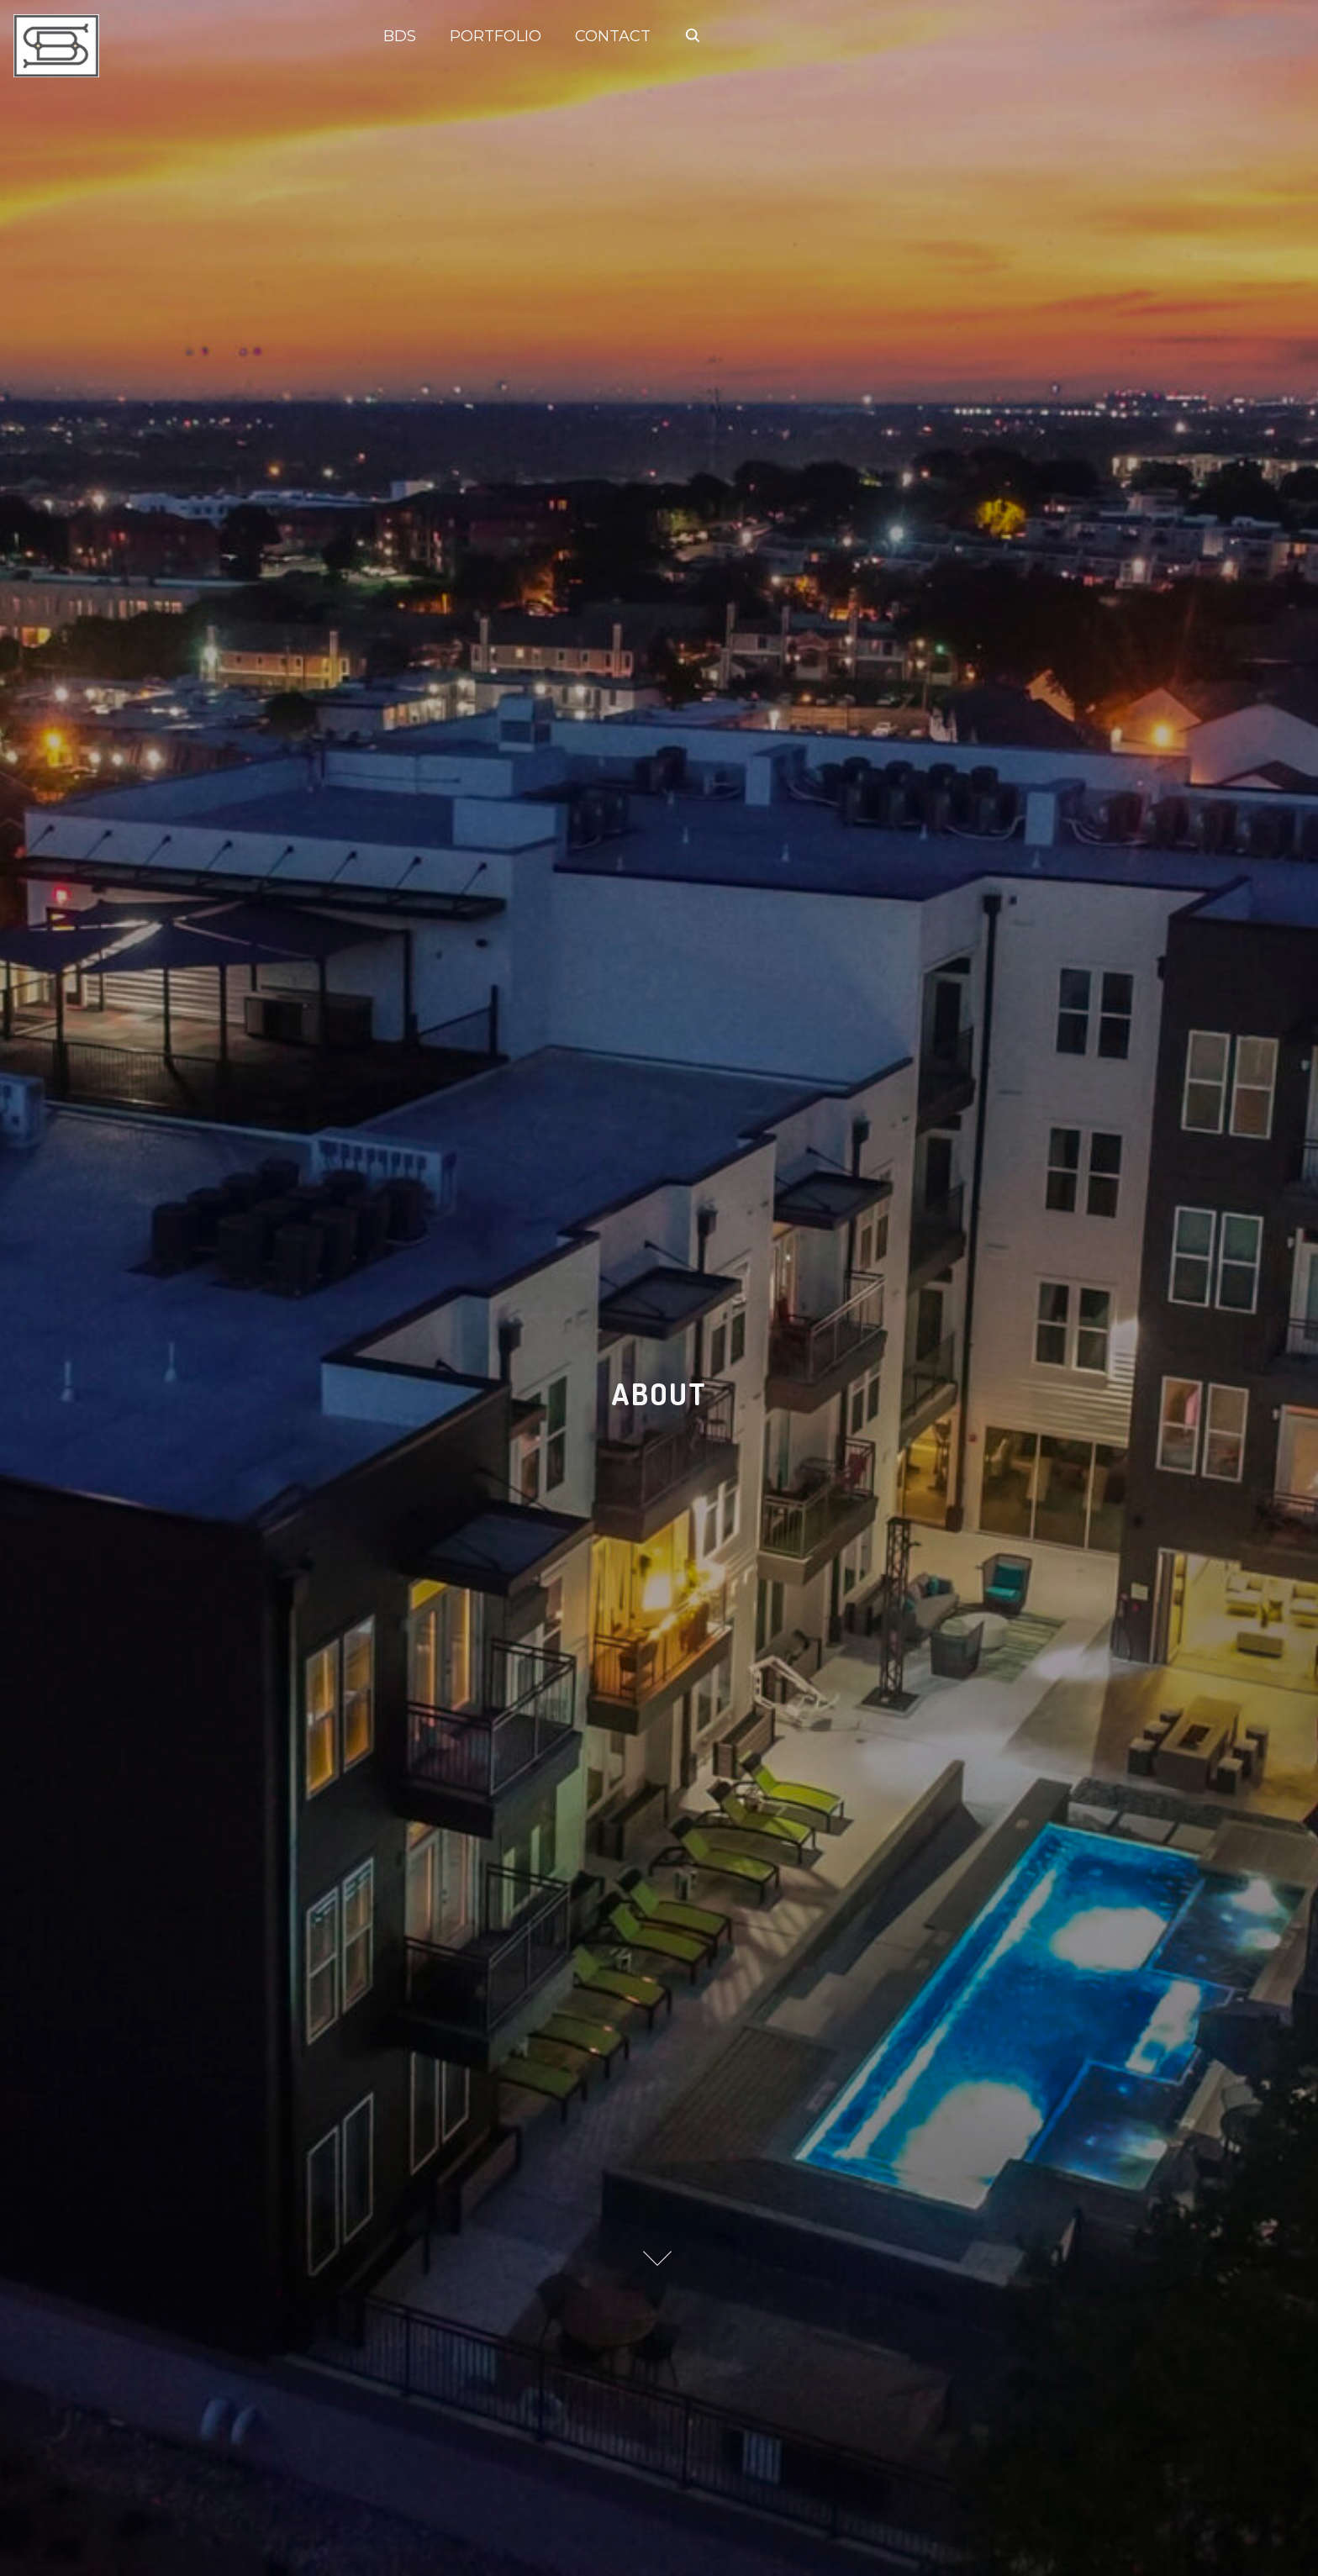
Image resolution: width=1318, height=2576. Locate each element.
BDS (399, 36)
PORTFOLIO (495, 36)
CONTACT (613, 36)
